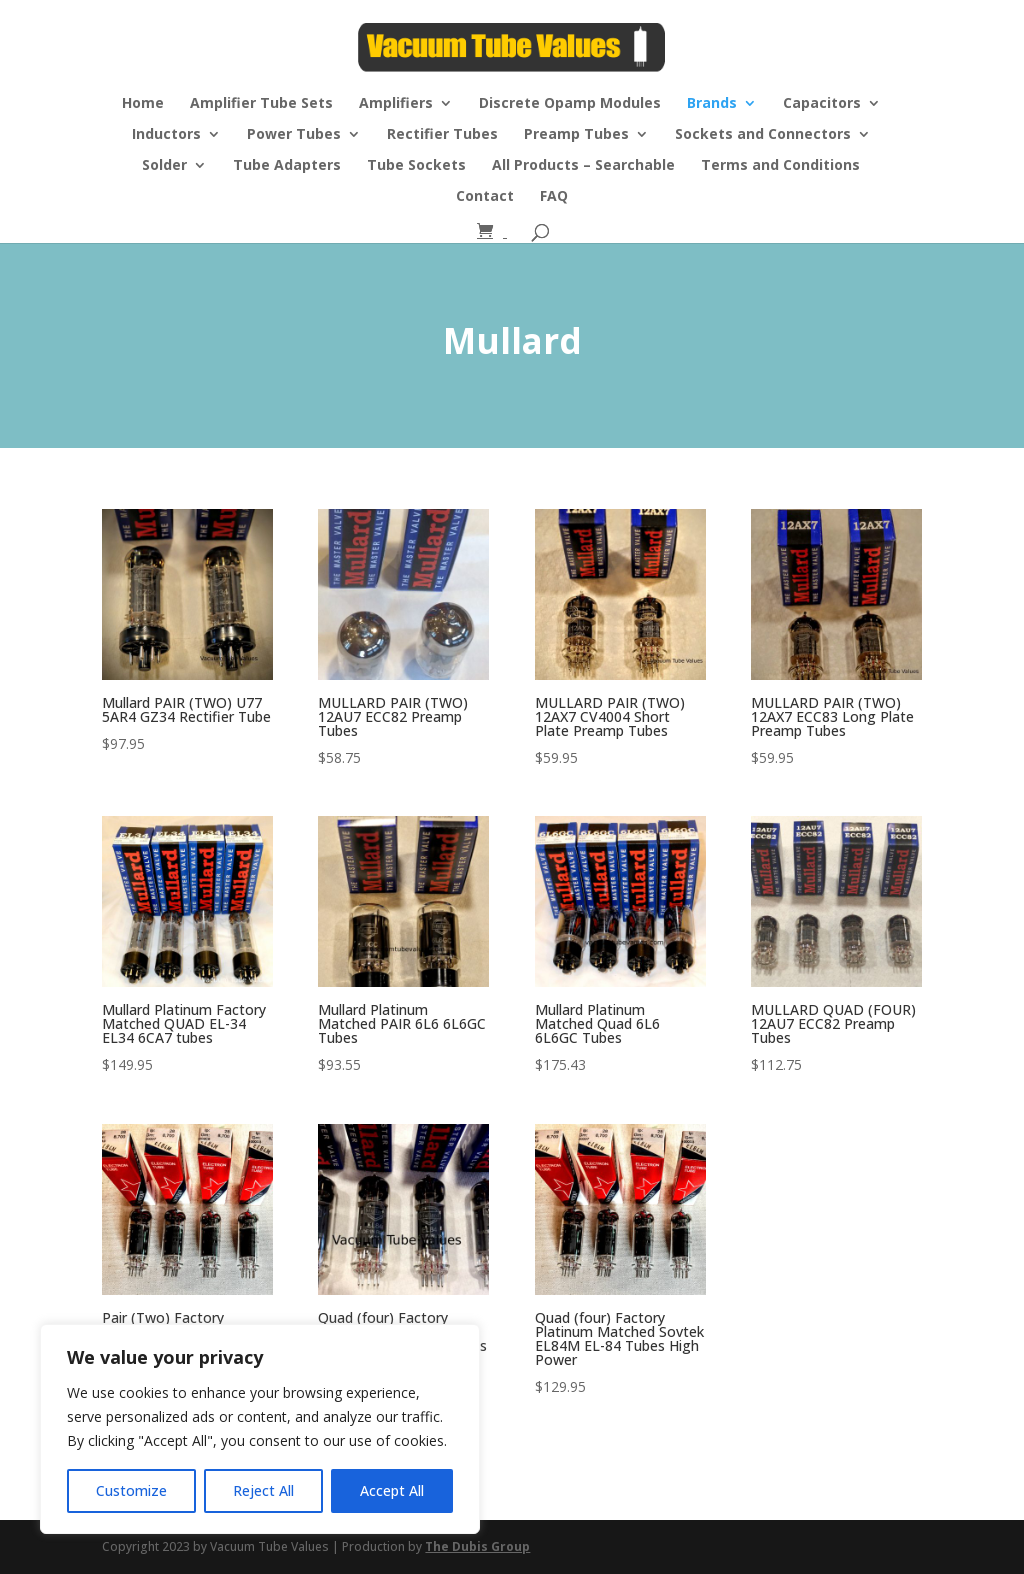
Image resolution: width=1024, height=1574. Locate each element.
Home (143, 104)
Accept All (392, 1490)
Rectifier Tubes (442, 135)
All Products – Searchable (583, 166)
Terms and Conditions (780, 166)
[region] (260, 1429)
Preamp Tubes (576, 135)
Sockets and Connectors (763, 135)
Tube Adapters (287, 166)
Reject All (263, 1490)
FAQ (554, 197)
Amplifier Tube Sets (261, 104)
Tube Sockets (416, 166)
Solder (164, 166)
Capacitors (822, 104)
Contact (485, 197)
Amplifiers (396, 104)
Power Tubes (294, 135)
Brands (712, 104)
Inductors (166, 135)
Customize (131, 1490)
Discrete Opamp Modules (570, 104)
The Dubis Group (477, 1546)
